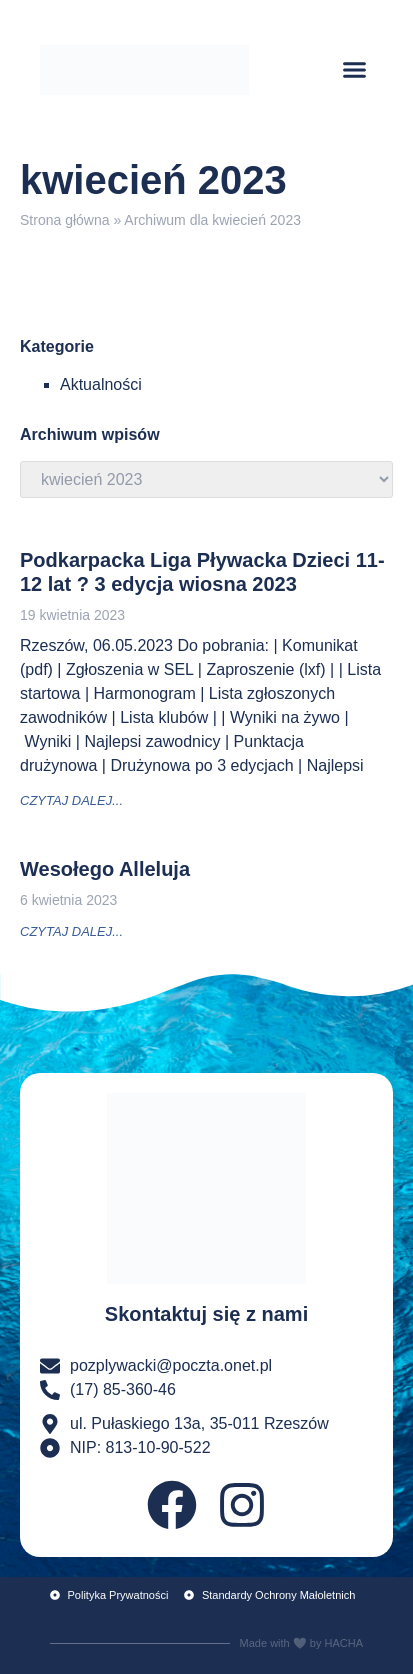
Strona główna (65, 220)
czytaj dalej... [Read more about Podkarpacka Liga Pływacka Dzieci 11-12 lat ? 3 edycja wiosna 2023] (71, 800)
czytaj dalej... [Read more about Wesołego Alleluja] (71, 931)
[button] (355, 70)
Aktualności (101, 384)
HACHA (343, 1643)
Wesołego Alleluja (105, 869)
